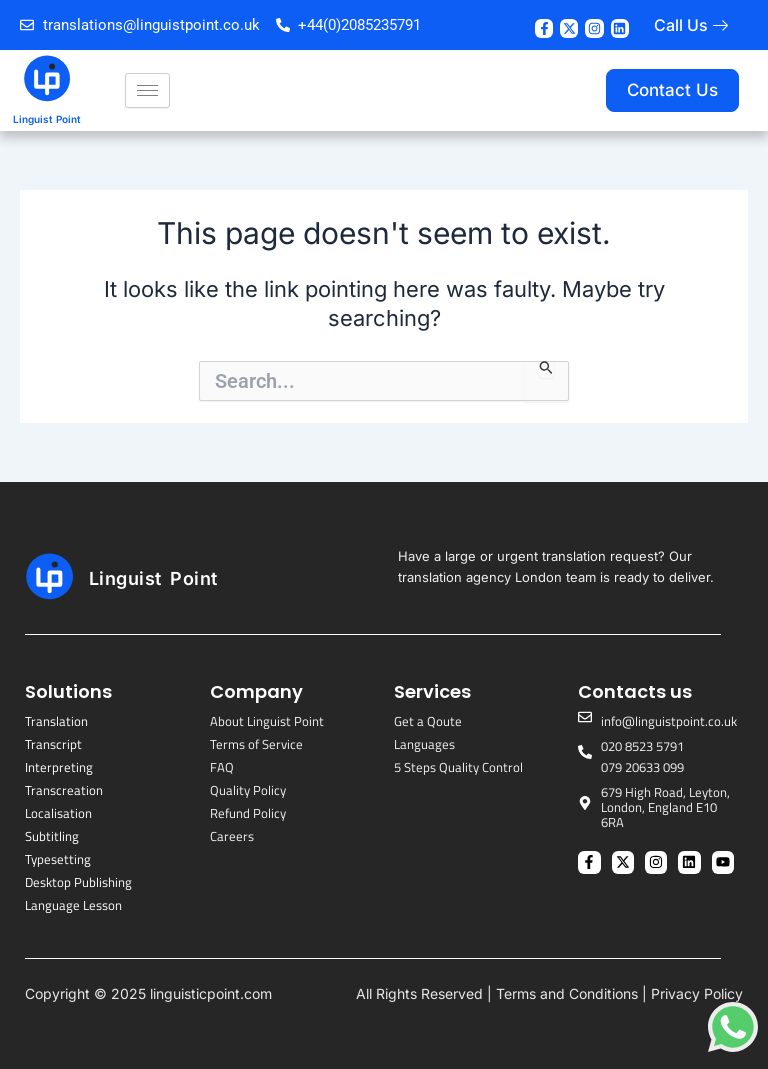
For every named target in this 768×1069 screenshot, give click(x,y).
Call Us (681, 25)
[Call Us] (720, 25)
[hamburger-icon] (147, 90)
